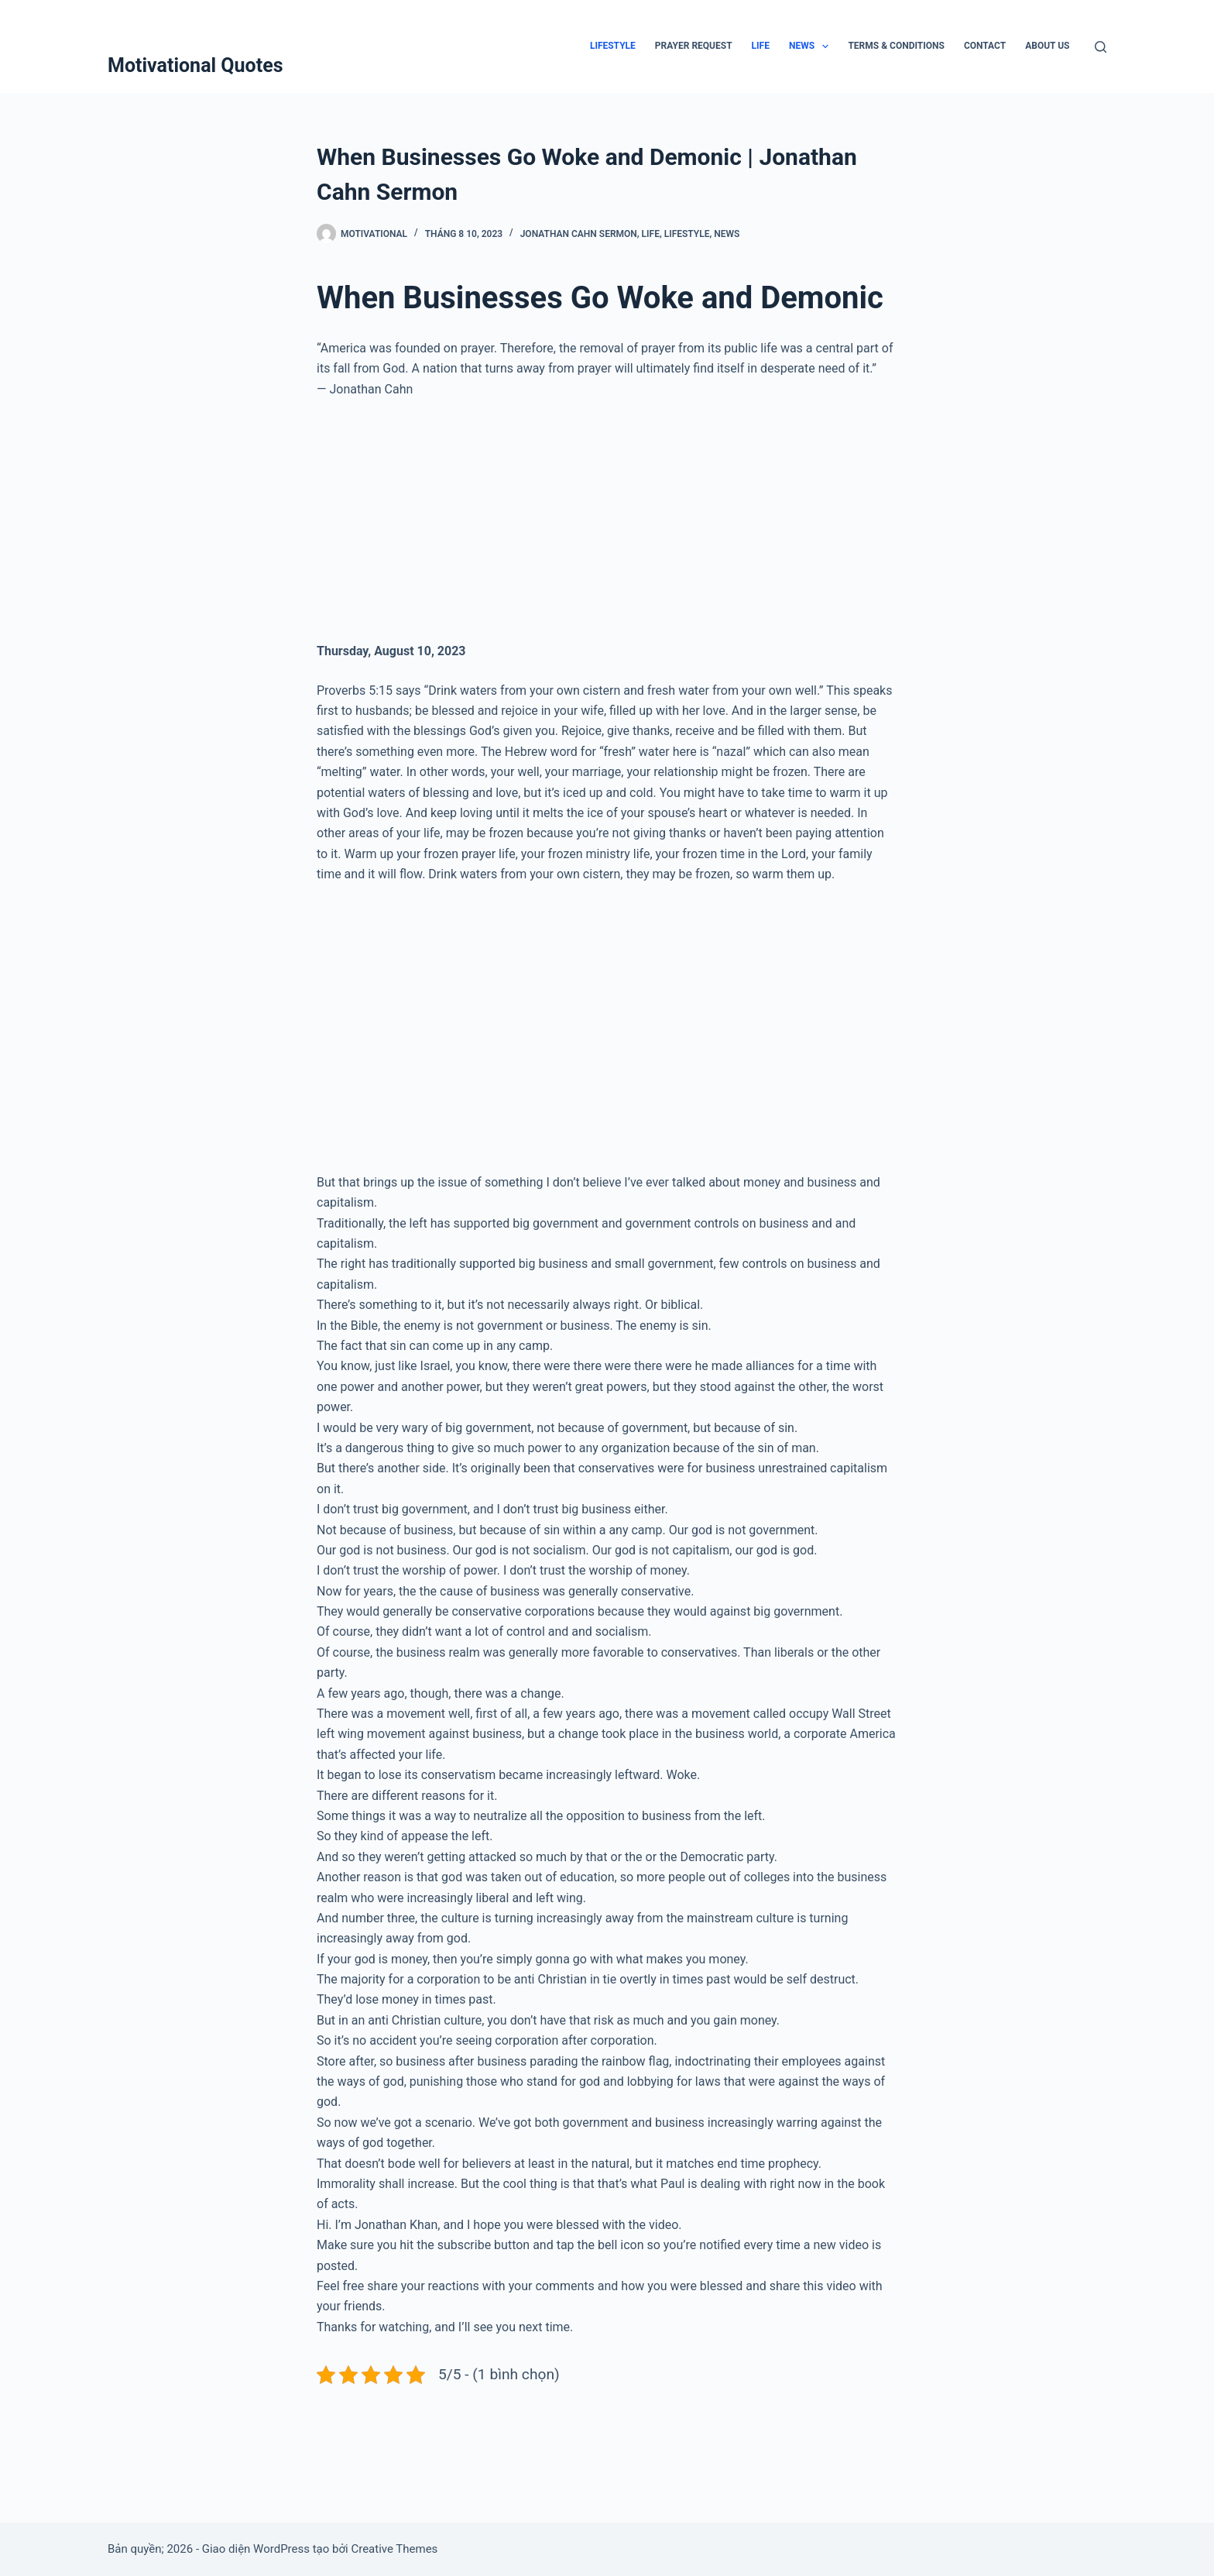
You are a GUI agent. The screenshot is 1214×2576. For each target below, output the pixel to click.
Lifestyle (613, 45)
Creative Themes (394, 2549)
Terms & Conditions (896, 45)
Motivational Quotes (195, 65)
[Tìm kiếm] (1100, 47)
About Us (1047, 45)
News (812, 46)
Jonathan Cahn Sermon (578, 233)
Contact (985, 45)
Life (761, 45)
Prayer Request (693, 45)
